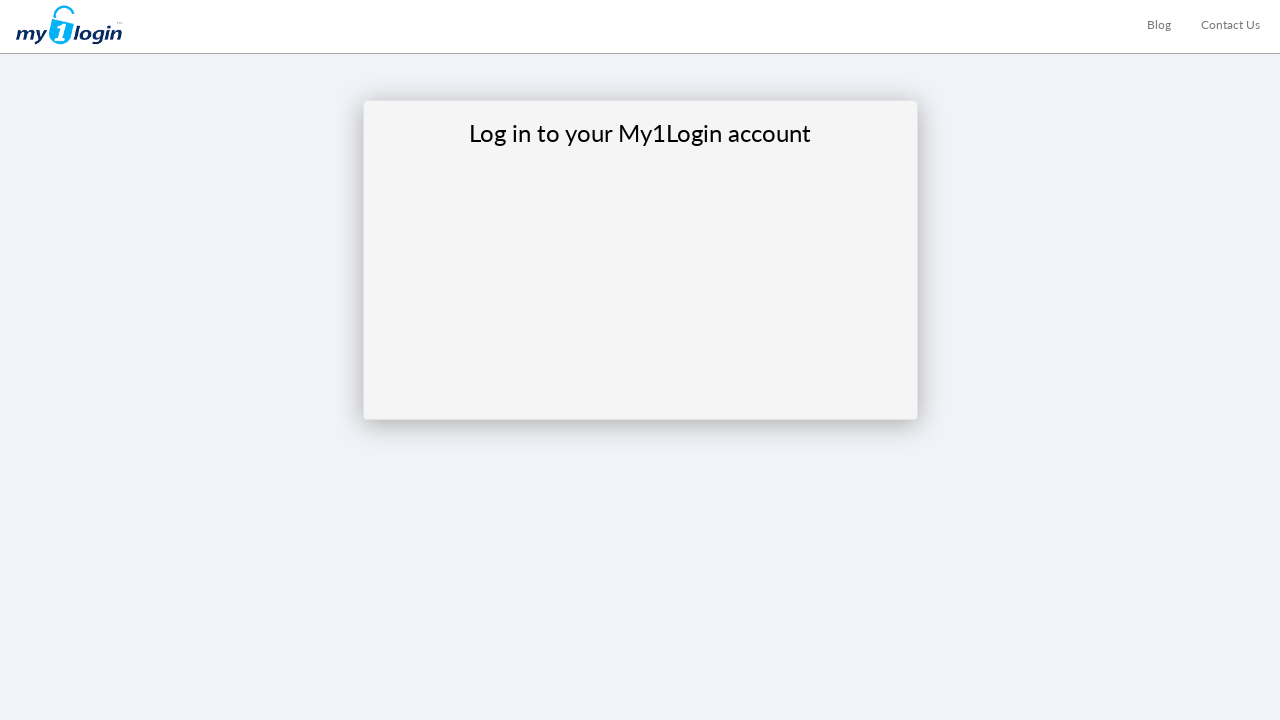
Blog (1159, 24)
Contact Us (1230, 24)
